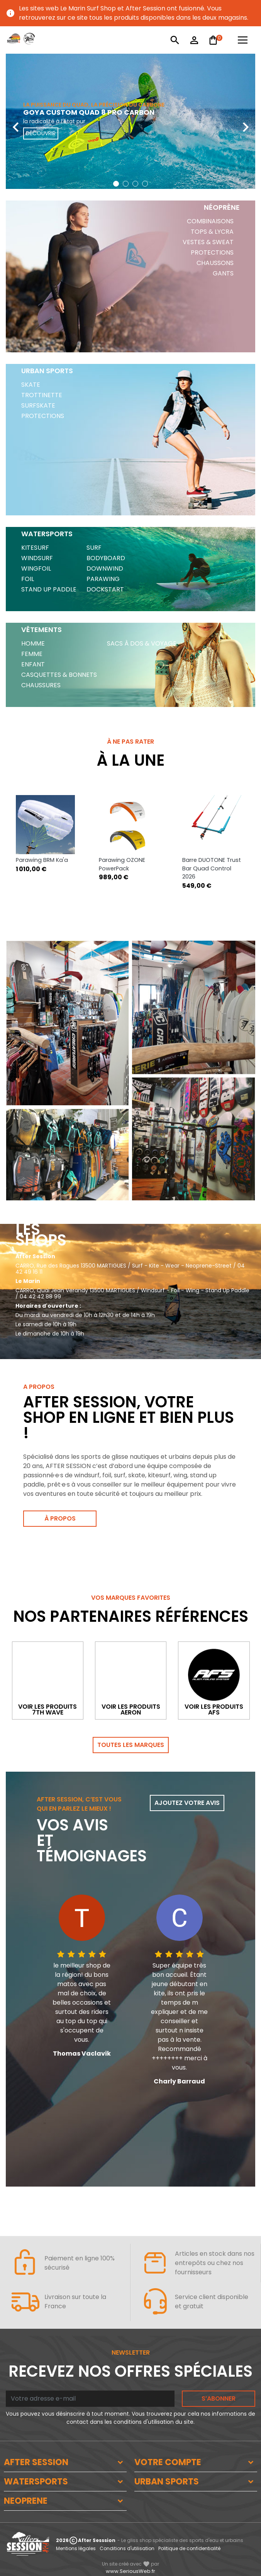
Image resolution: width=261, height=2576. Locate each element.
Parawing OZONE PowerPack (122, 864)
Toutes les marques (130, 1744)
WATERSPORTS (36, 2482)
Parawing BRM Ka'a (42, 860)
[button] (116, 184)
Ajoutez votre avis (187, 1802)
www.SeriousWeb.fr (130, 2571)
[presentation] (15, 121)
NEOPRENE (25, 2501)
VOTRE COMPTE (167, 2462)
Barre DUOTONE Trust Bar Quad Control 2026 (211, 868)
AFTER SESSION (36, 2462)
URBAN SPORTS (166, 2482)
